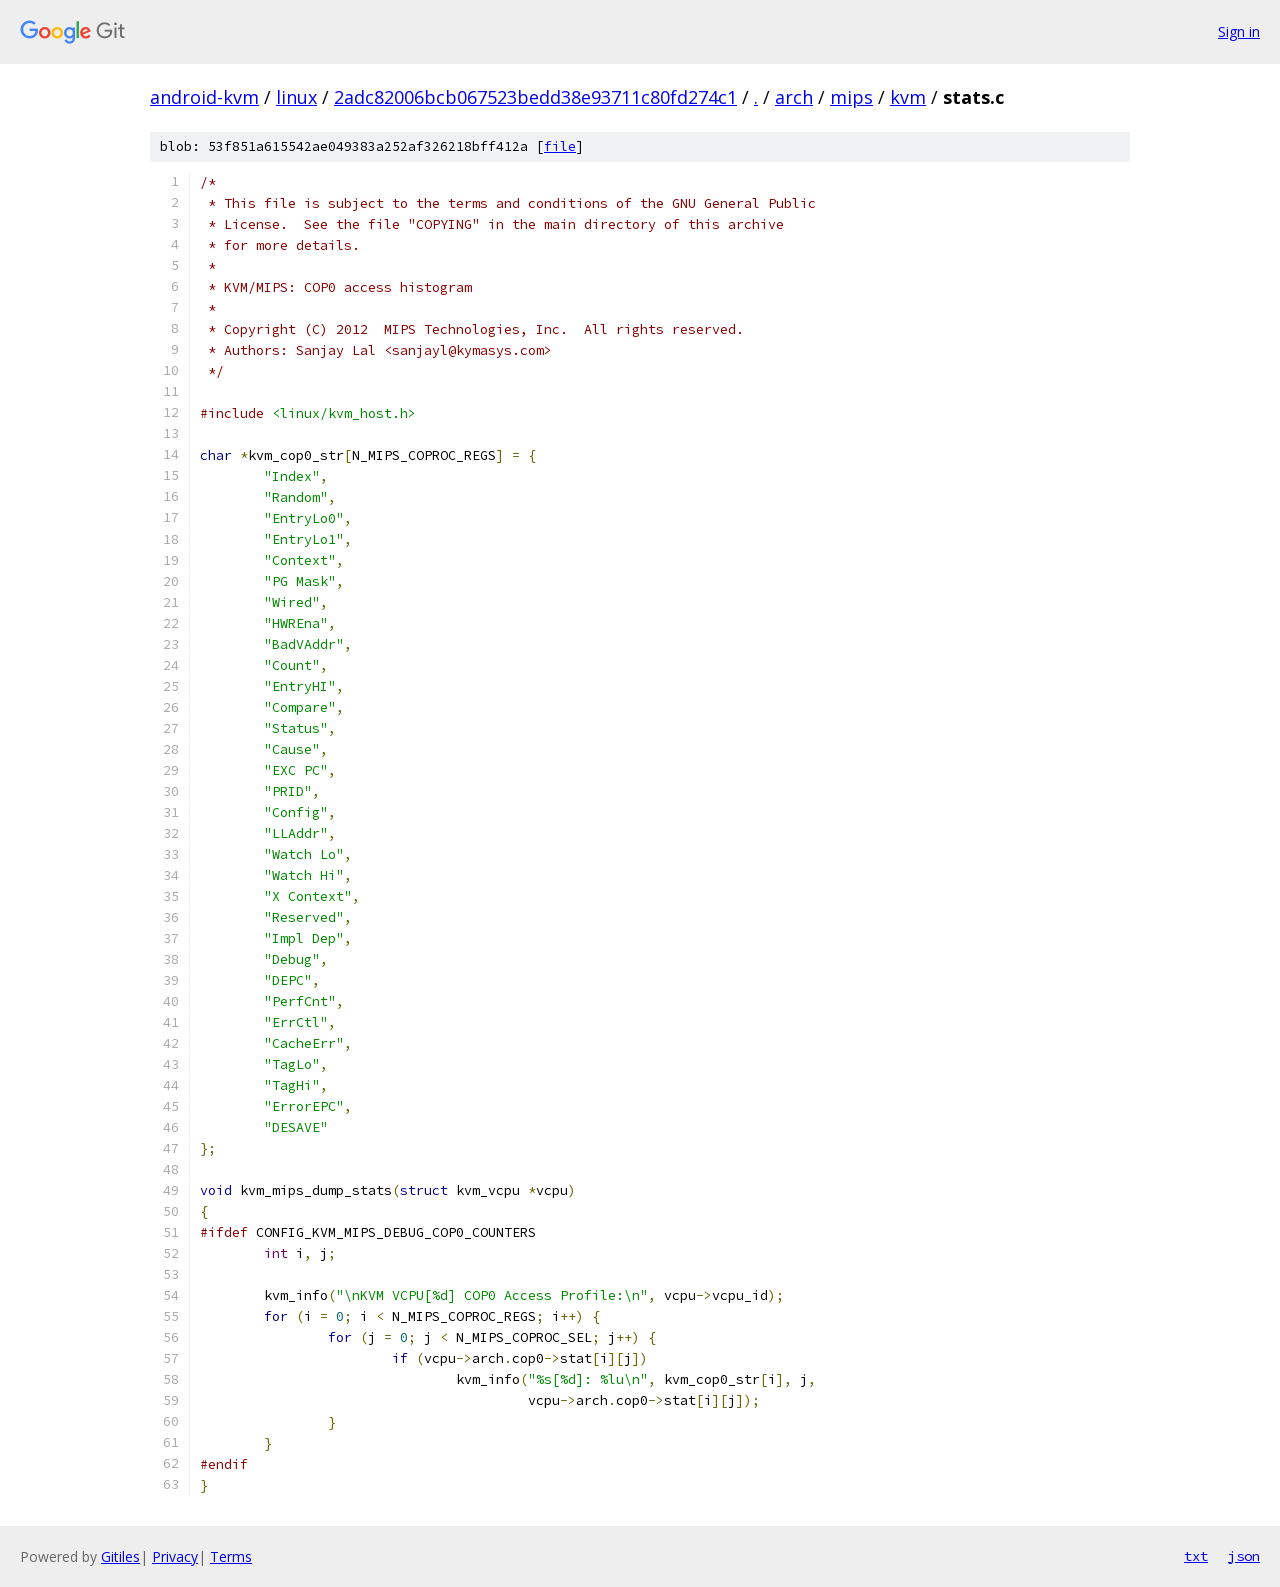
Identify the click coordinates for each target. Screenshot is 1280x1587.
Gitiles (120, 1556)
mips (851, 97)
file (560, 146)
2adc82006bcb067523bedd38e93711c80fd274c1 (535, 97)
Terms (231, 1556)
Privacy (175, 1556)
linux (296, 97)
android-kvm (204, 97)
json (1244, 1556)
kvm (908, 97)
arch (794, 97)
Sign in (1239, 31)
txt (1196, 1556)
